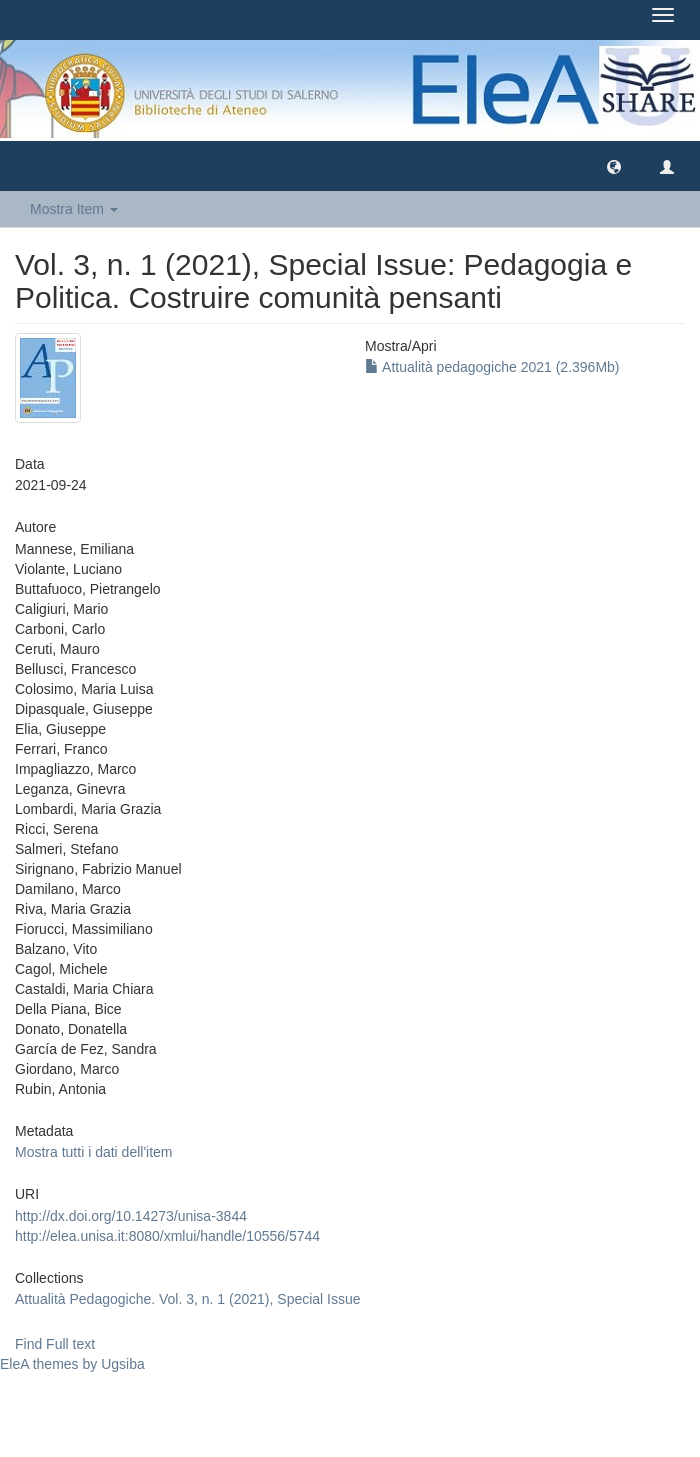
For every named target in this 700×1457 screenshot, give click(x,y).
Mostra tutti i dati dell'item (94, 1152)
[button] (614, 166)
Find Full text (55, 1344)
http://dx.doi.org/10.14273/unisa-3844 (131, 1216)
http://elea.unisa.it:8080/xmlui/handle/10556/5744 (167, 1236)
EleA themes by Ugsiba (72, 1364)
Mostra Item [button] (74, 209)
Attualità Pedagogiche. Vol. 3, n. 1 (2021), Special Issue (188, 1299)
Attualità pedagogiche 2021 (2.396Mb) (492, 367)
